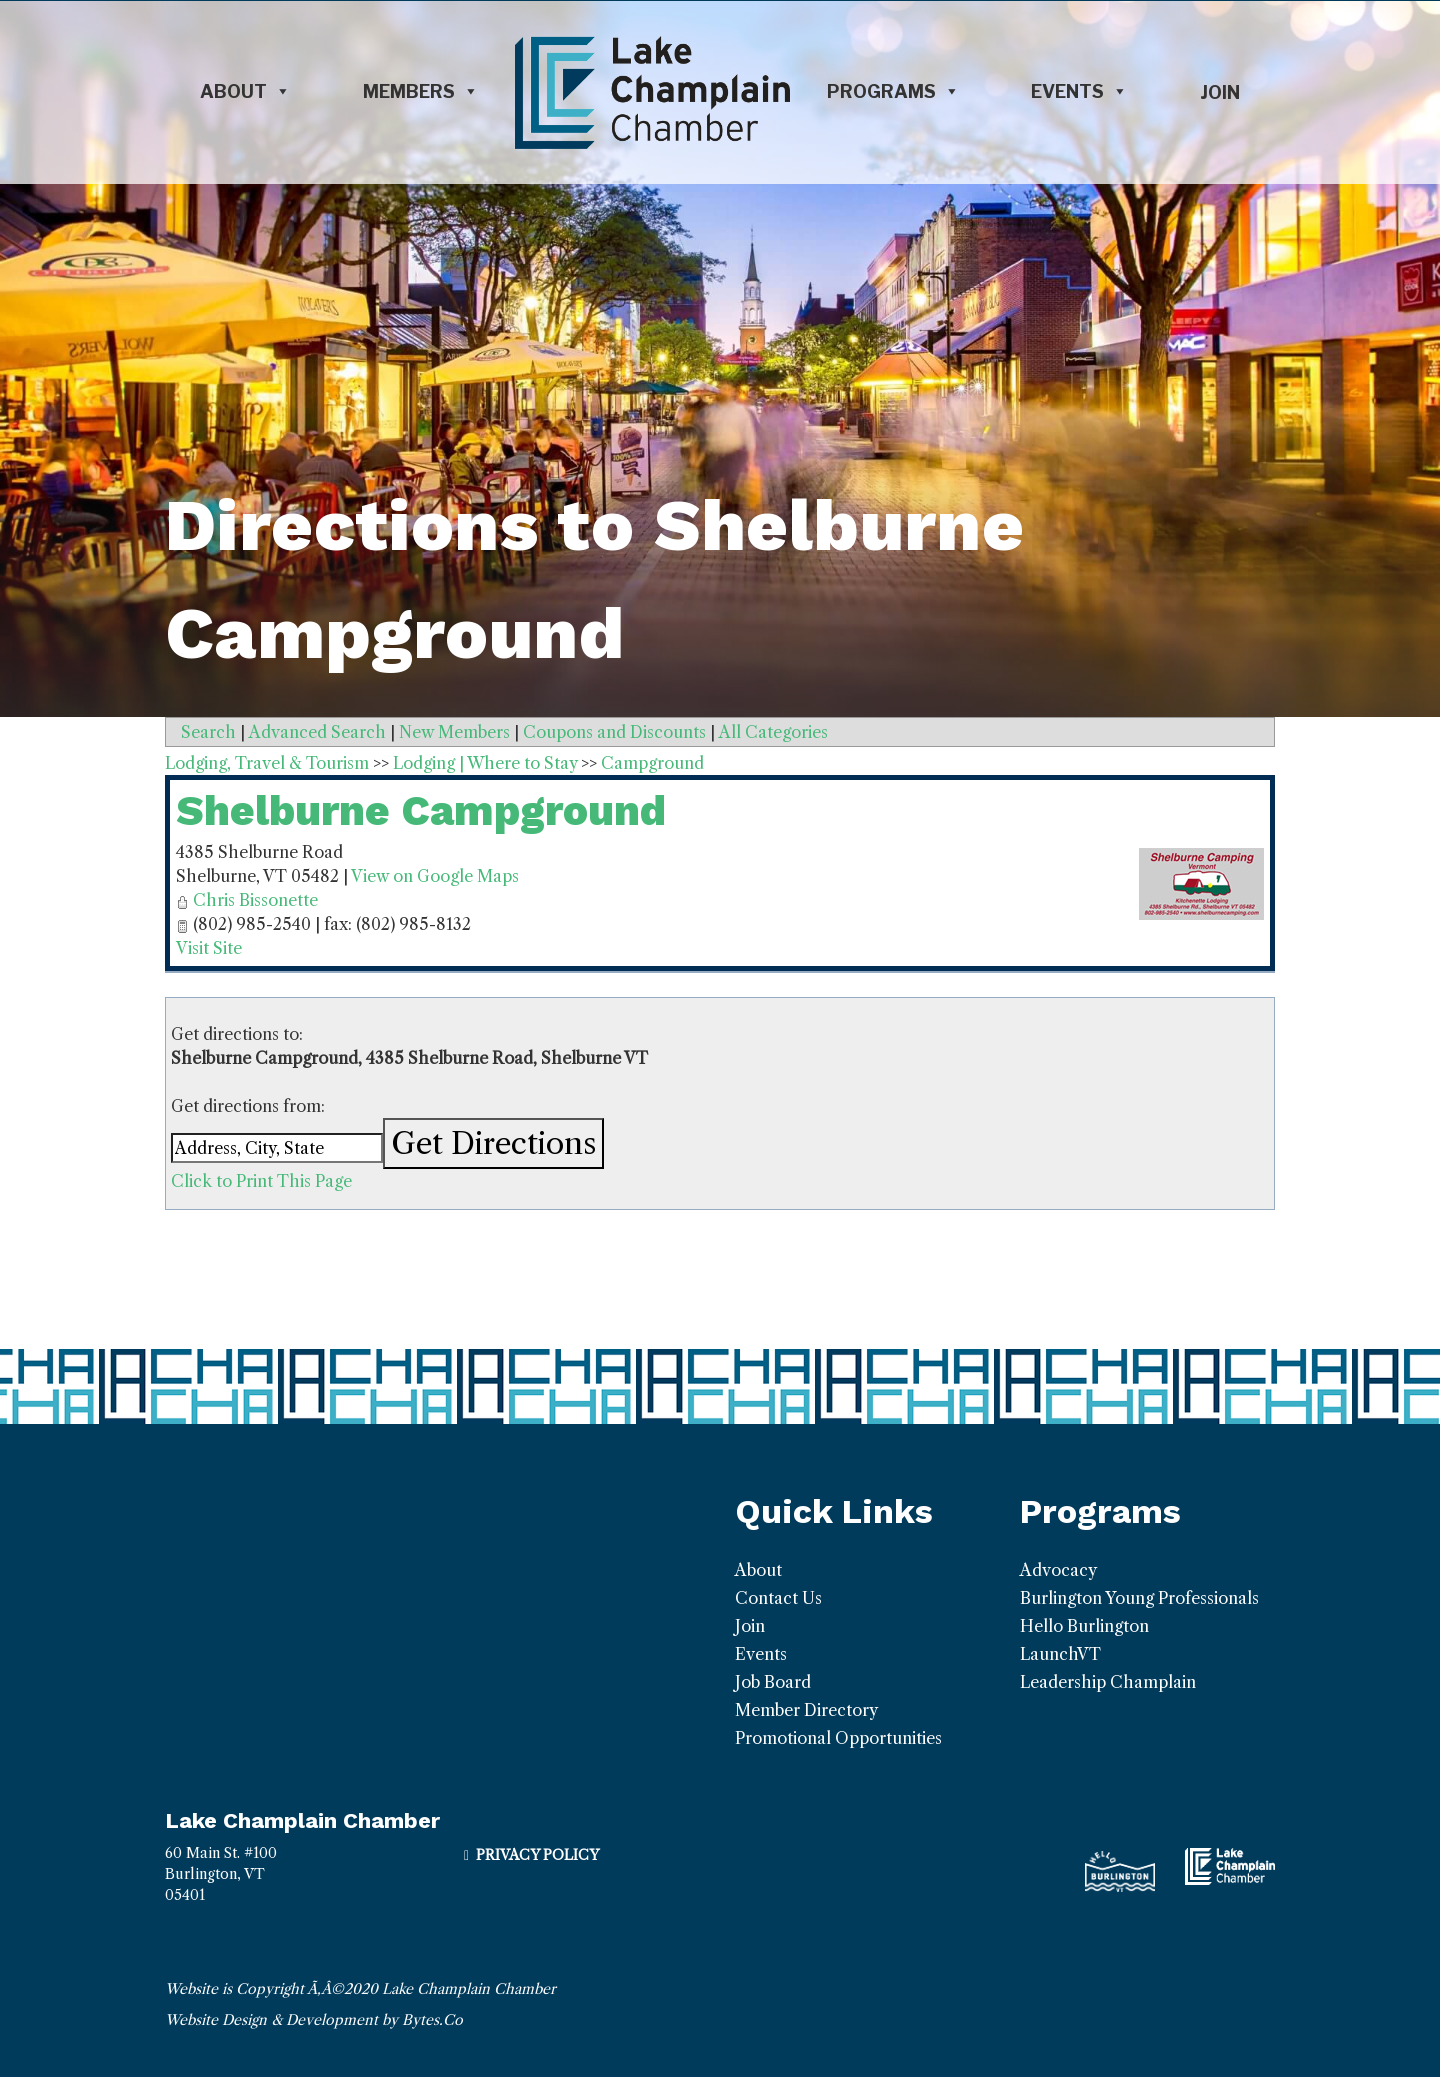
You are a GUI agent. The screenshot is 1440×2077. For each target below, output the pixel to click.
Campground (652, 763)
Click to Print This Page (261, 1181)
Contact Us (778, 1598)
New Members (454, 732)
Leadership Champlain (1108, 1682)
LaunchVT (1060, 1654)
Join (1220, 92)
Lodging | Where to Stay (485, 763)
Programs (893, 92)
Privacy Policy (537, 1855)
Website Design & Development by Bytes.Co (314, 2020)
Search (208, 732)
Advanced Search (317, 732)
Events (1079, 92)
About (245, 92)
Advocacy (1058, 1570)
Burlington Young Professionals (1139, 1598)
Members (421, 92)
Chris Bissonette (255, 900)
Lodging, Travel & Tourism (267, 763)
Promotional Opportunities (838, 1738)
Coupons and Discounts (614, 732)
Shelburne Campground (421, 810)
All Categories (773, 732)
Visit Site (209, 948)
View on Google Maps (435, 876)
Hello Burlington (1084, 1626)
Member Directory (806, 1710)
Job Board (773, 1682)
